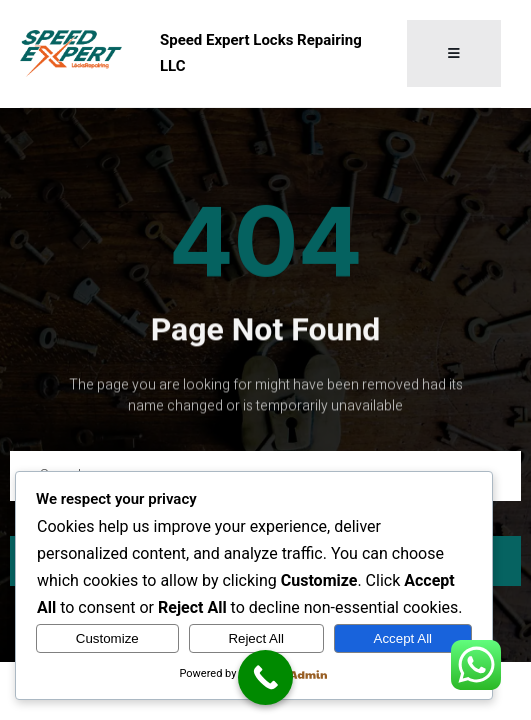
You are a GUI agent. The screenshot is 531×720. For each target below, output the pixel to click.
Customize (107, 638)
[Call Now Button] (265, 677)
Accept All (403, 638)
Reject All (256, 638)
